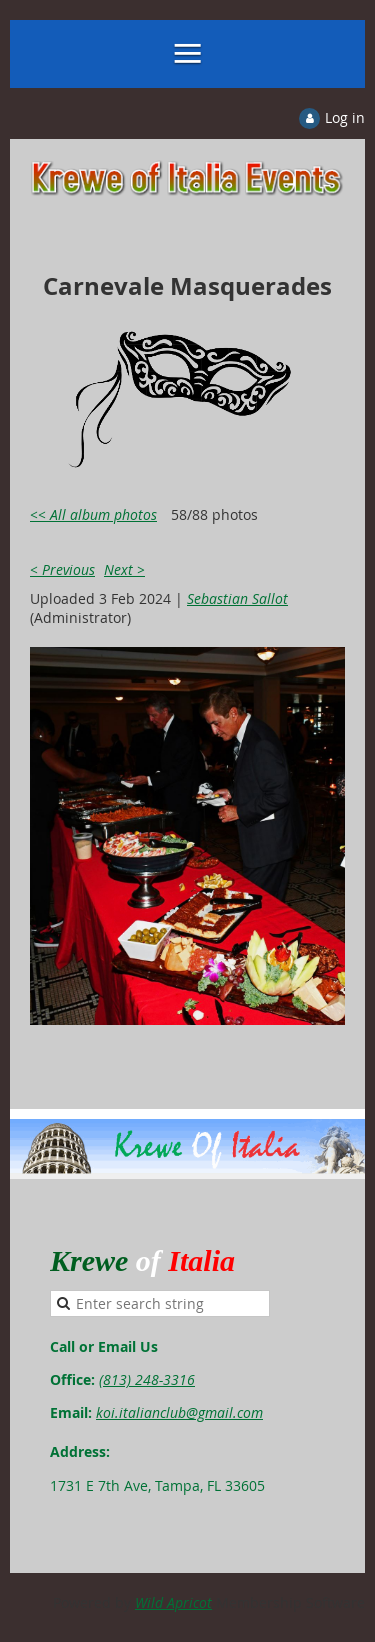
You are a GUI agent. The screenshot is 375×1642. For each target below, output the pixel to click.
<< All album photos (93, 514)
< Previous (62, 569)
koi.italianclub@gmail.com (179, 1412)
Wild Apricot (173, 1602)
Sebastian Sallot (237, 598)
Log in (345, 117)
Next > (124, 569)
